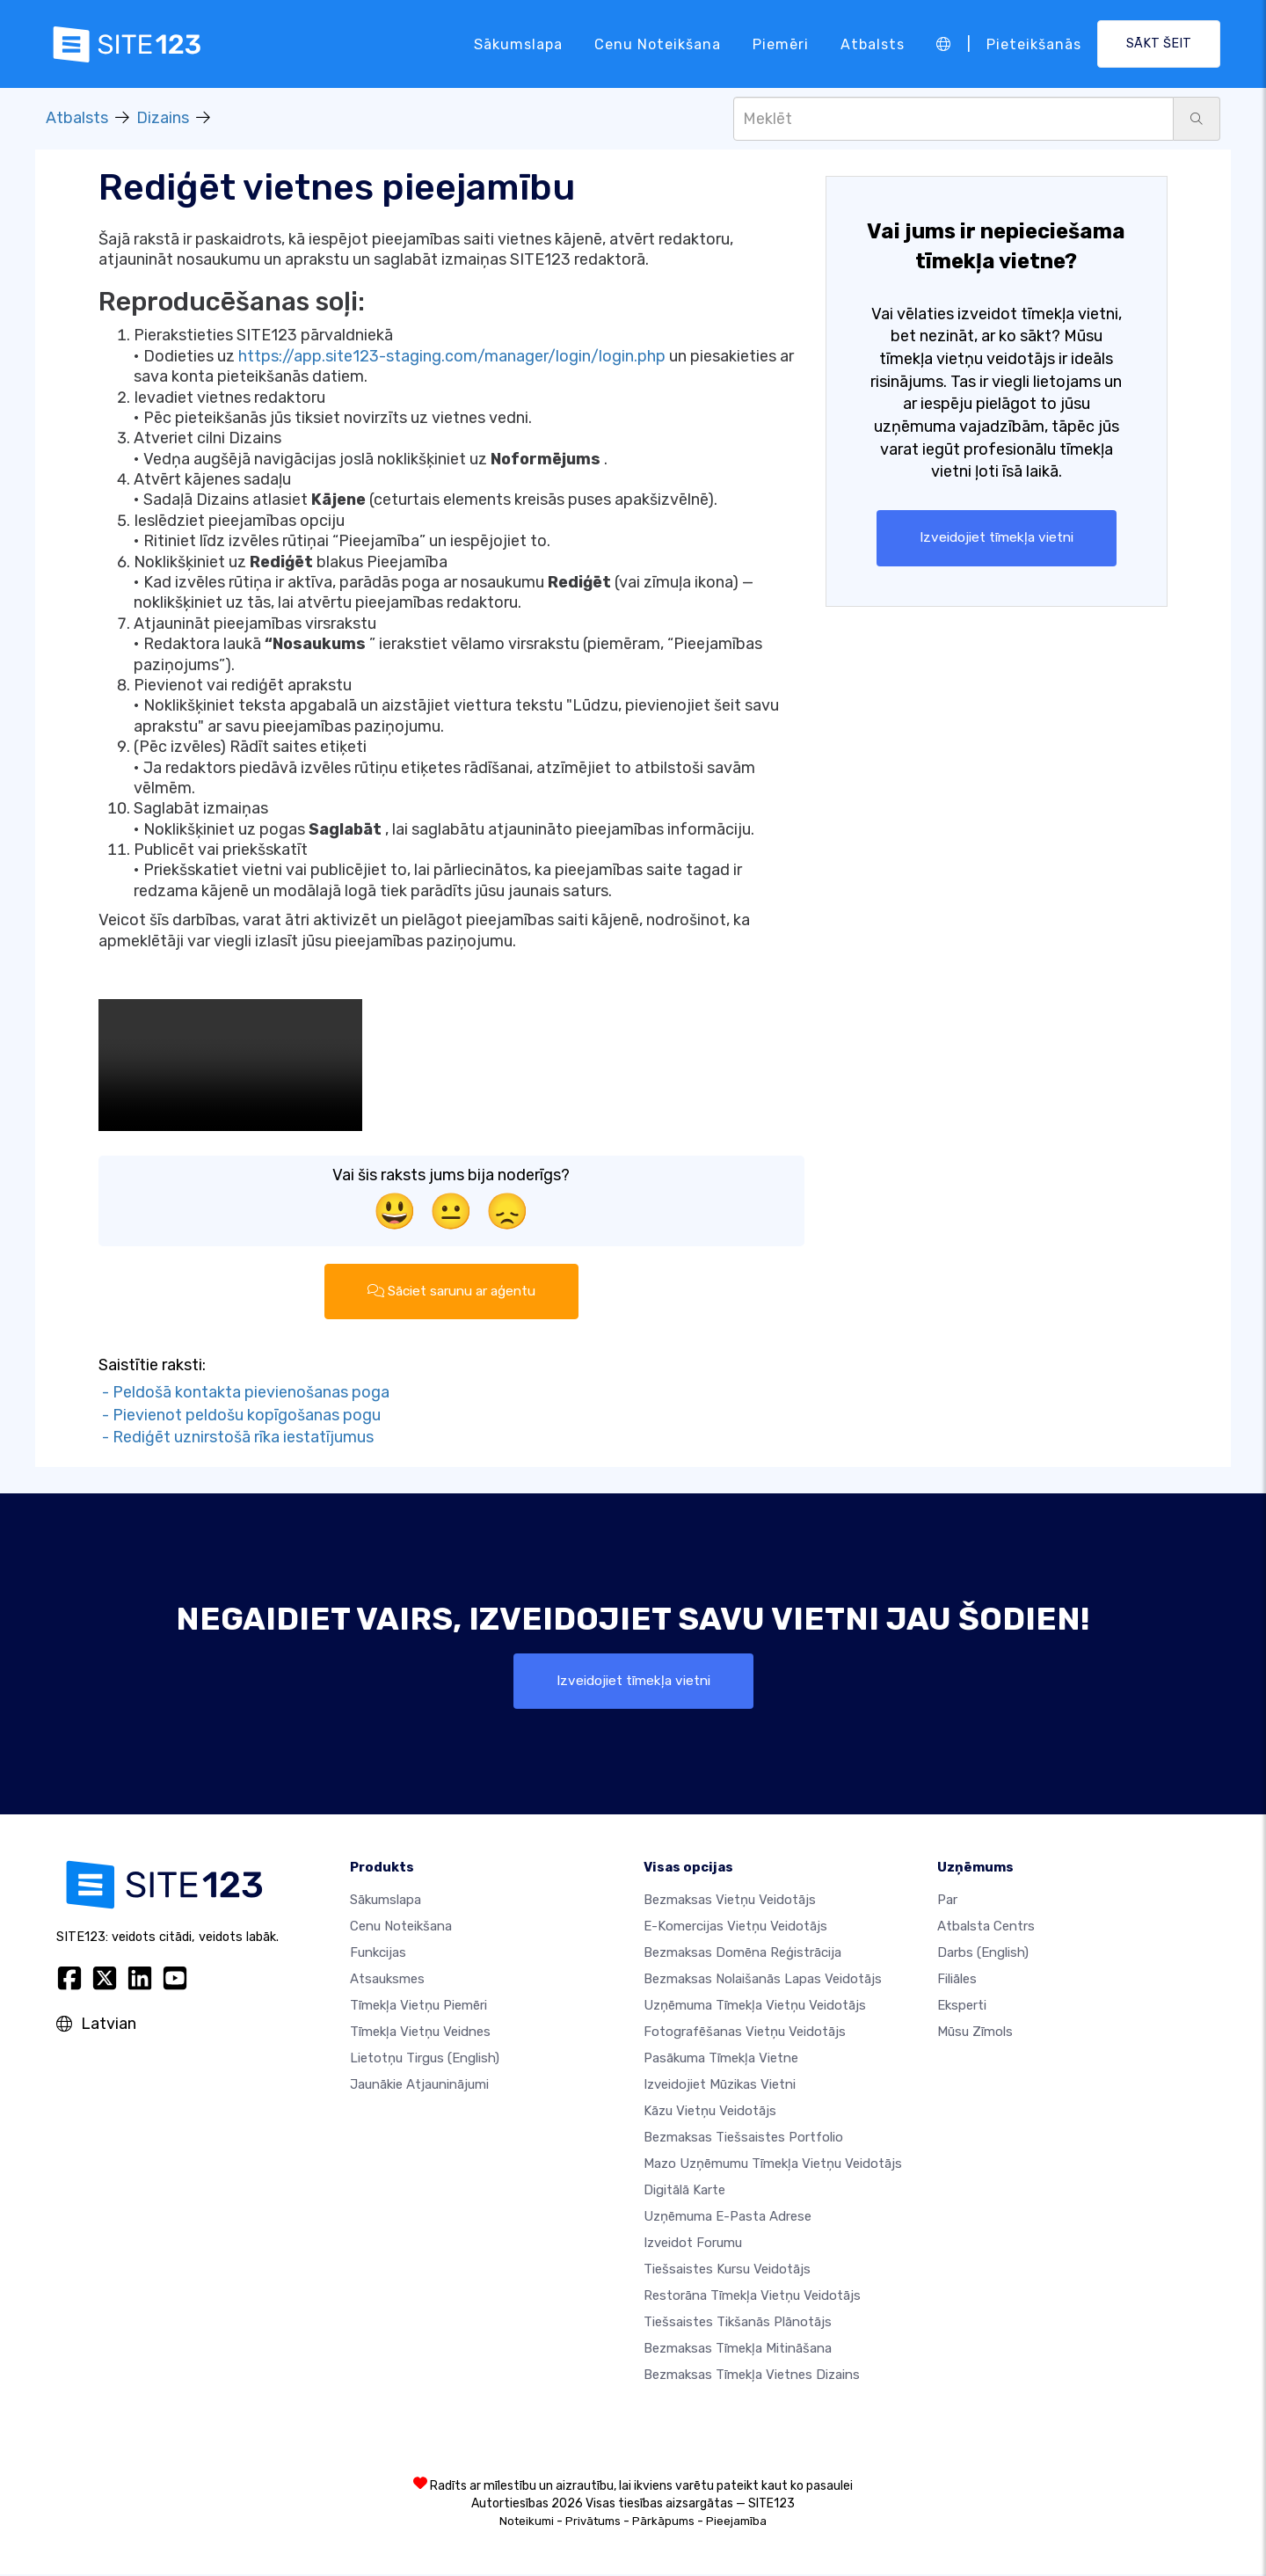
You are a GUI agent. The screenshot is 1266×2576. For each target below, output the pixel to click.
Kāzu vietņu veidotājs (710, 2112)
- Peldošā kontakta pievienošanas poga (243, 1393)
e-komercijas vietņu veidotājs (735, 1928)
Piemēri (781, 43)
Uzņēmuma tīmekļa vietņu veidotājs (755, 2007)
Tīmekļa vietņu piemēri (418, 2007)
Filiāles (957, 1981)
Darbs (983, 1954)
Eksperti (961, 2007)
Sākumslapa (518, 43)
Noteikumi (526, 2522)
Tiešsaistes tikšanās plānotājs (738, 2324)
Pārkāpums (663, 2522)
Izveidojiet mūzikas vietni (720, 2086)
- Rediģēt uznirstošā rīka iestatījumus (236, 1438)
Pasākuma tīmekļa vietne (721, 2060)
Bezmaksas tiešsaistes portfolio (743, 2139)
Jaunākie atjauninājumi (419, 2086)
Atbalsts (872, 43)
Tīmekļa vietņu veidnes (420, 2033)
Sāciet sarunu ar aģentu (451, 1291)
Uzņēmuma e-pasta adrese (727, 2218)
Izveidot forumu (693, 2244)
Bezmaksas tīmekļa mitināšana (738, 2350)
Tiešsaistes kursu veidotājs (727, 2271)
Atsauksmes (387, 1981)
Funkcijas (378, 1954)
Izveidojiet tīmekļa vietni (996, 537)
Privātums (593, 2522)
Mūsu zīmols (975, 2033)
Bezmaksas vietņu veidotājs (730, 1901)
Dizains (162, 118)
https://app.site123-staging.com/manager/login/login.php (452, 356)
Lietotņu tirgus (424, 2060)
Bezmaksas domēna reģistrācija (742, 1954)
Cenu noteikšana (657, 43)
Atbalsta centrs (986, 1928)
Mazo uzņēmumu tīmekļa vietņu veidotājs (773, 2165)
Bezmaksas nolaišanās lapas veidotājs (763, 1981)
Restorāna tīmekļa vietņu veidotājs (752, 2297)
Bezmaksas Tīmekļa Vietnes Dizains (752, 2376)
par (947, 1901)
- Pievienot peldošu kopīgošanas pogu (239, 1416)
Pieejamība (736, 2522)
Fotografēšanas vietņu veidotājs (745, 2033)
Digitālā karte (684, 2192)
